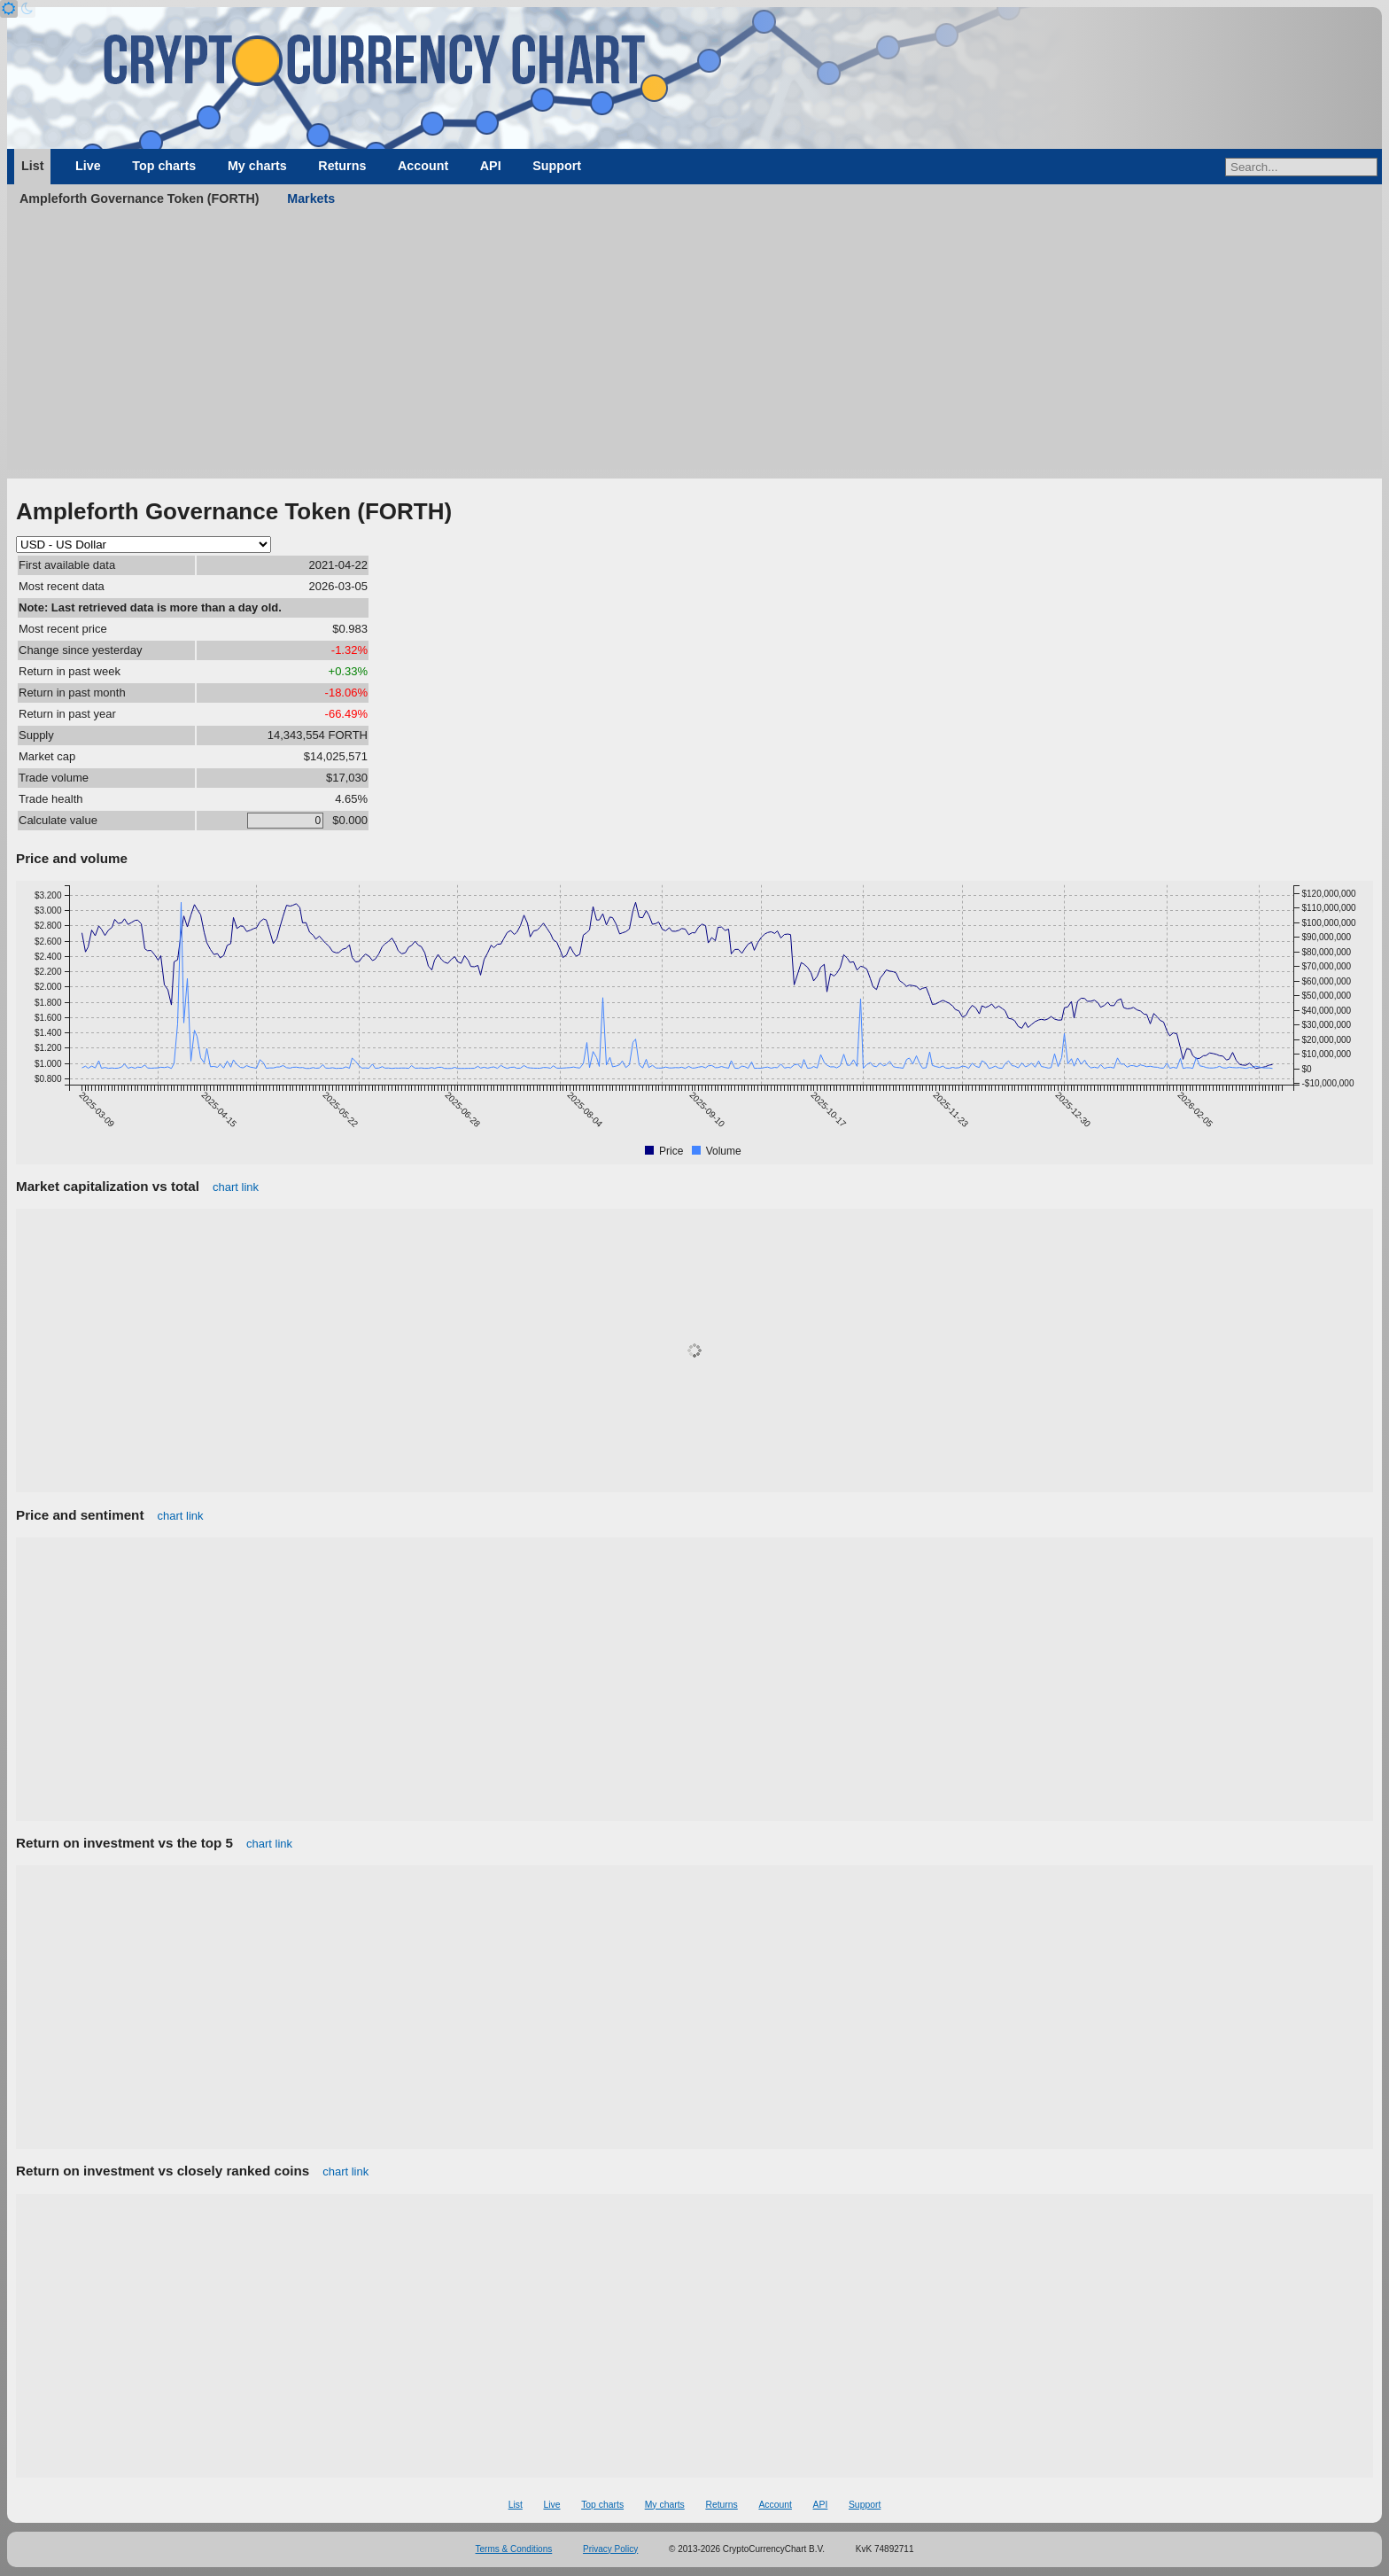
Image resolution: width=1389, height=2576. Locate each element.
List (32, 166)
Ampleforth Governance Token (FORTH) (139, 198)
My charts (257, 166)
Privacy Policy (610, 2549)
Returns (342, 166)
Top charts (164, 166)
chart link (236, 1187)
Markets (311, 198)
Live (88, 166)
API (490, 166)
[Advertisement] (694, 346)
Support (556, 166)
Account (423, 166)
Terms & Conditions (514, 2549)
